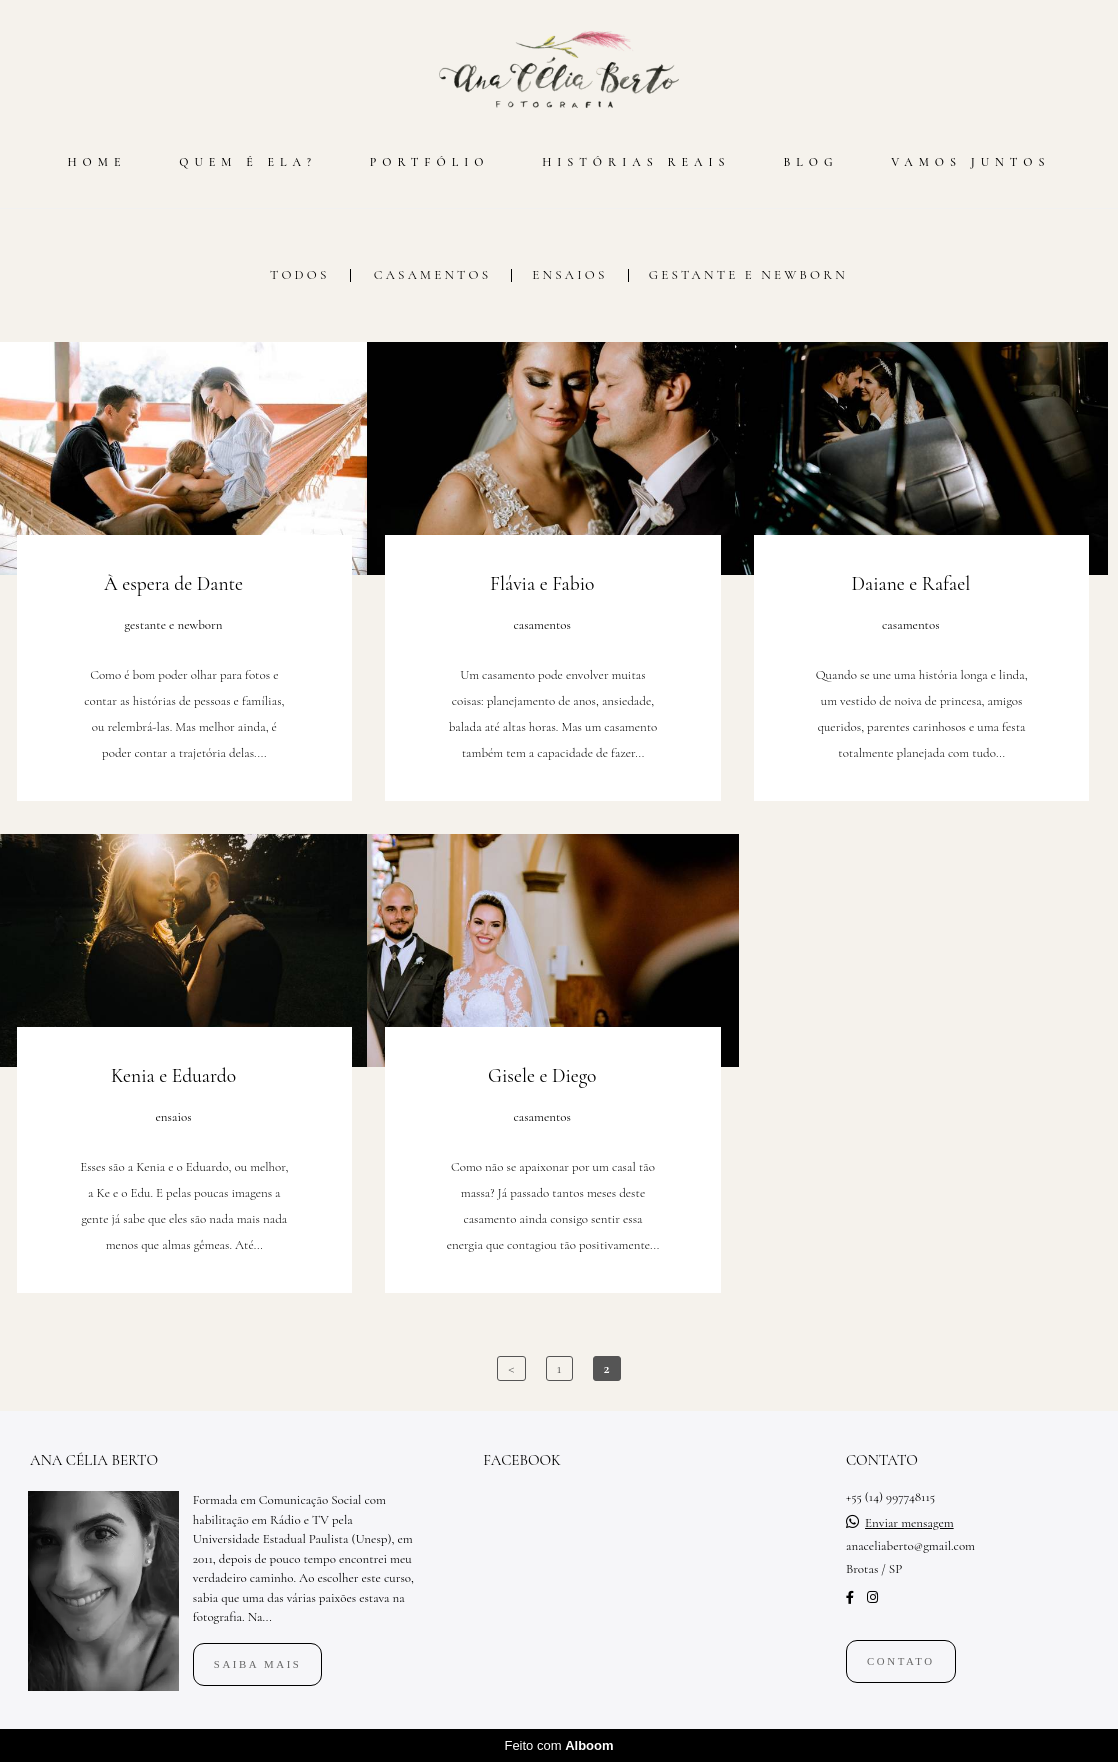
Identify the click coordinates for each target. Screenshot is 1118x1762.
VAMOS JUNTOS (970, 162)
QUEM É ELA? (248, 162)
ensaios (569, 275)
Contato (901, 1661)
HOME (96, 162)
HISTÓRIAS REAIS (636, 162)
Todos (300, 275)
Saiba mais (258, 1664)
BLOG (810, 162)
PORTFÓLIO (430, 162)
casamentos (433, 275)
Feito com (558, 1745)
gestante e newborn (748, 275)
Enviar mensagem (909, 1523)
